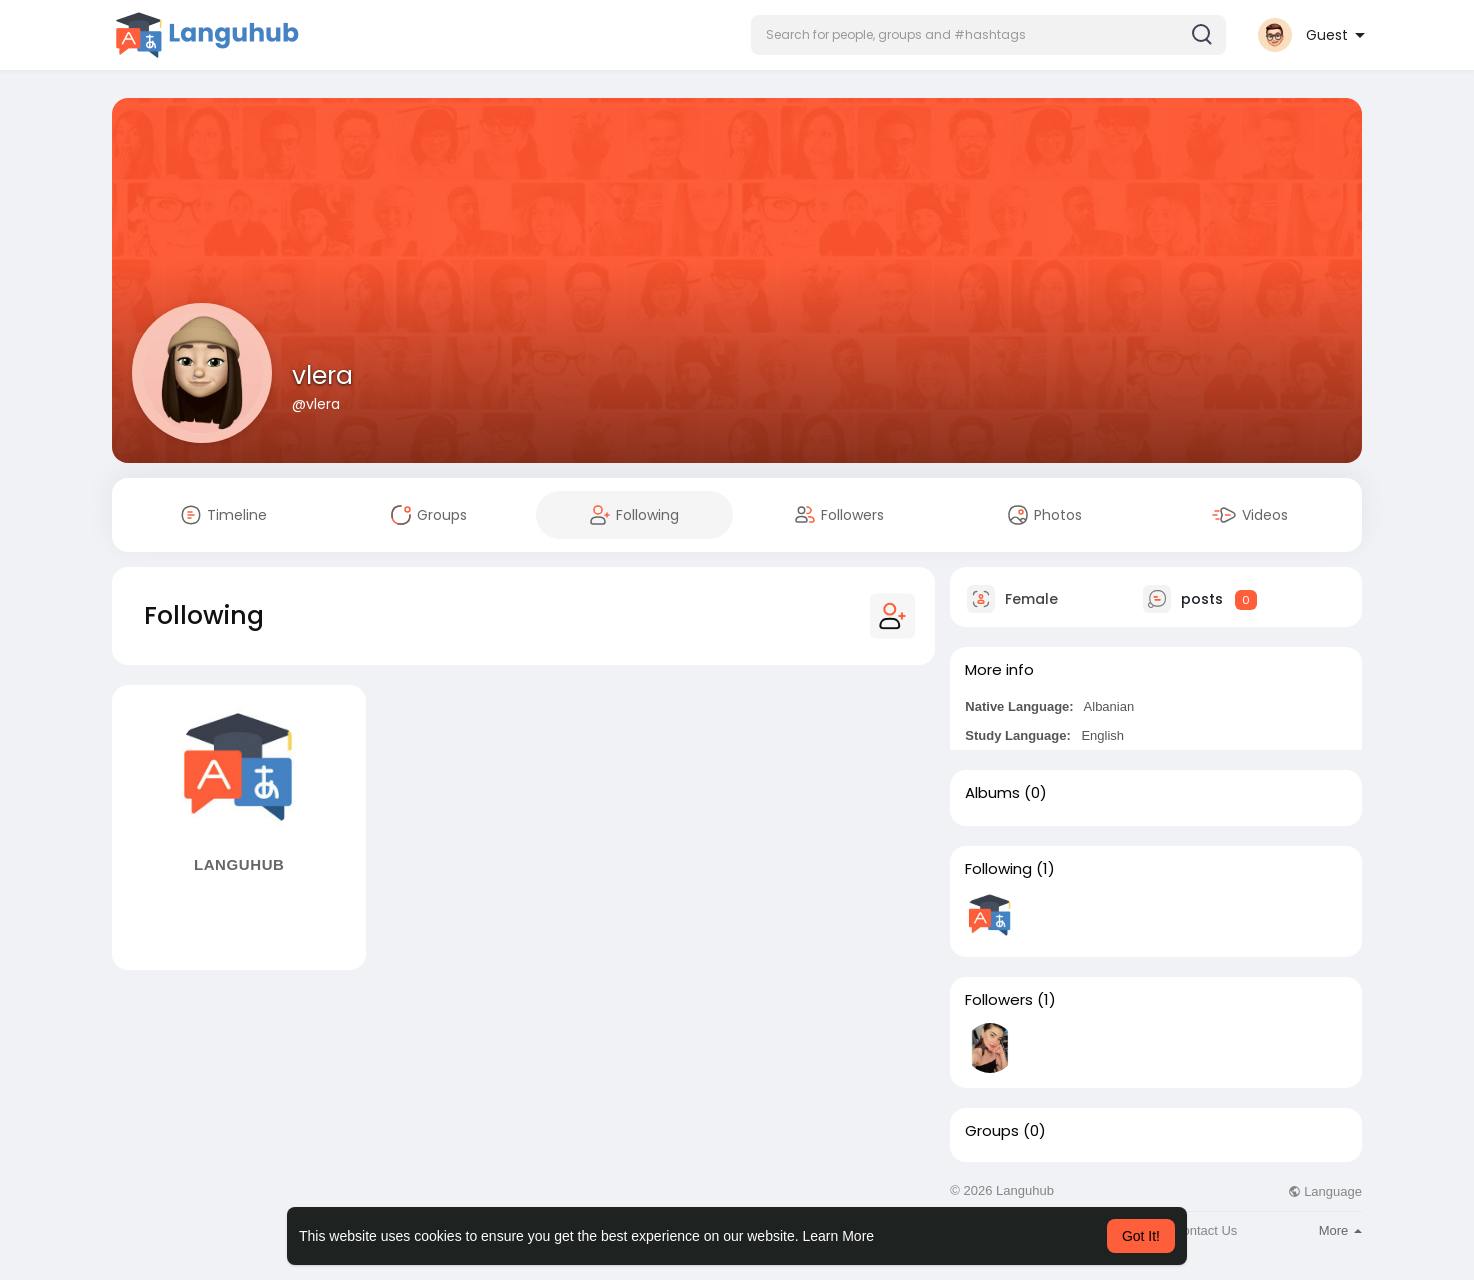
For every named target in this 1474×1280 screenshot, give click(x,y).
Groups (992, 1131)
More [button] (1340, 1230)
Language (1325, 1191)
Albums (992, 793)
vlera (322, 375)
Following (998, 869)
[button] (988, 35)
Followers (999, 1000)
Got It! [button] (1141, 1236)
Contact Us (1205, 1230)
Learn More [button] (839, 1236)
